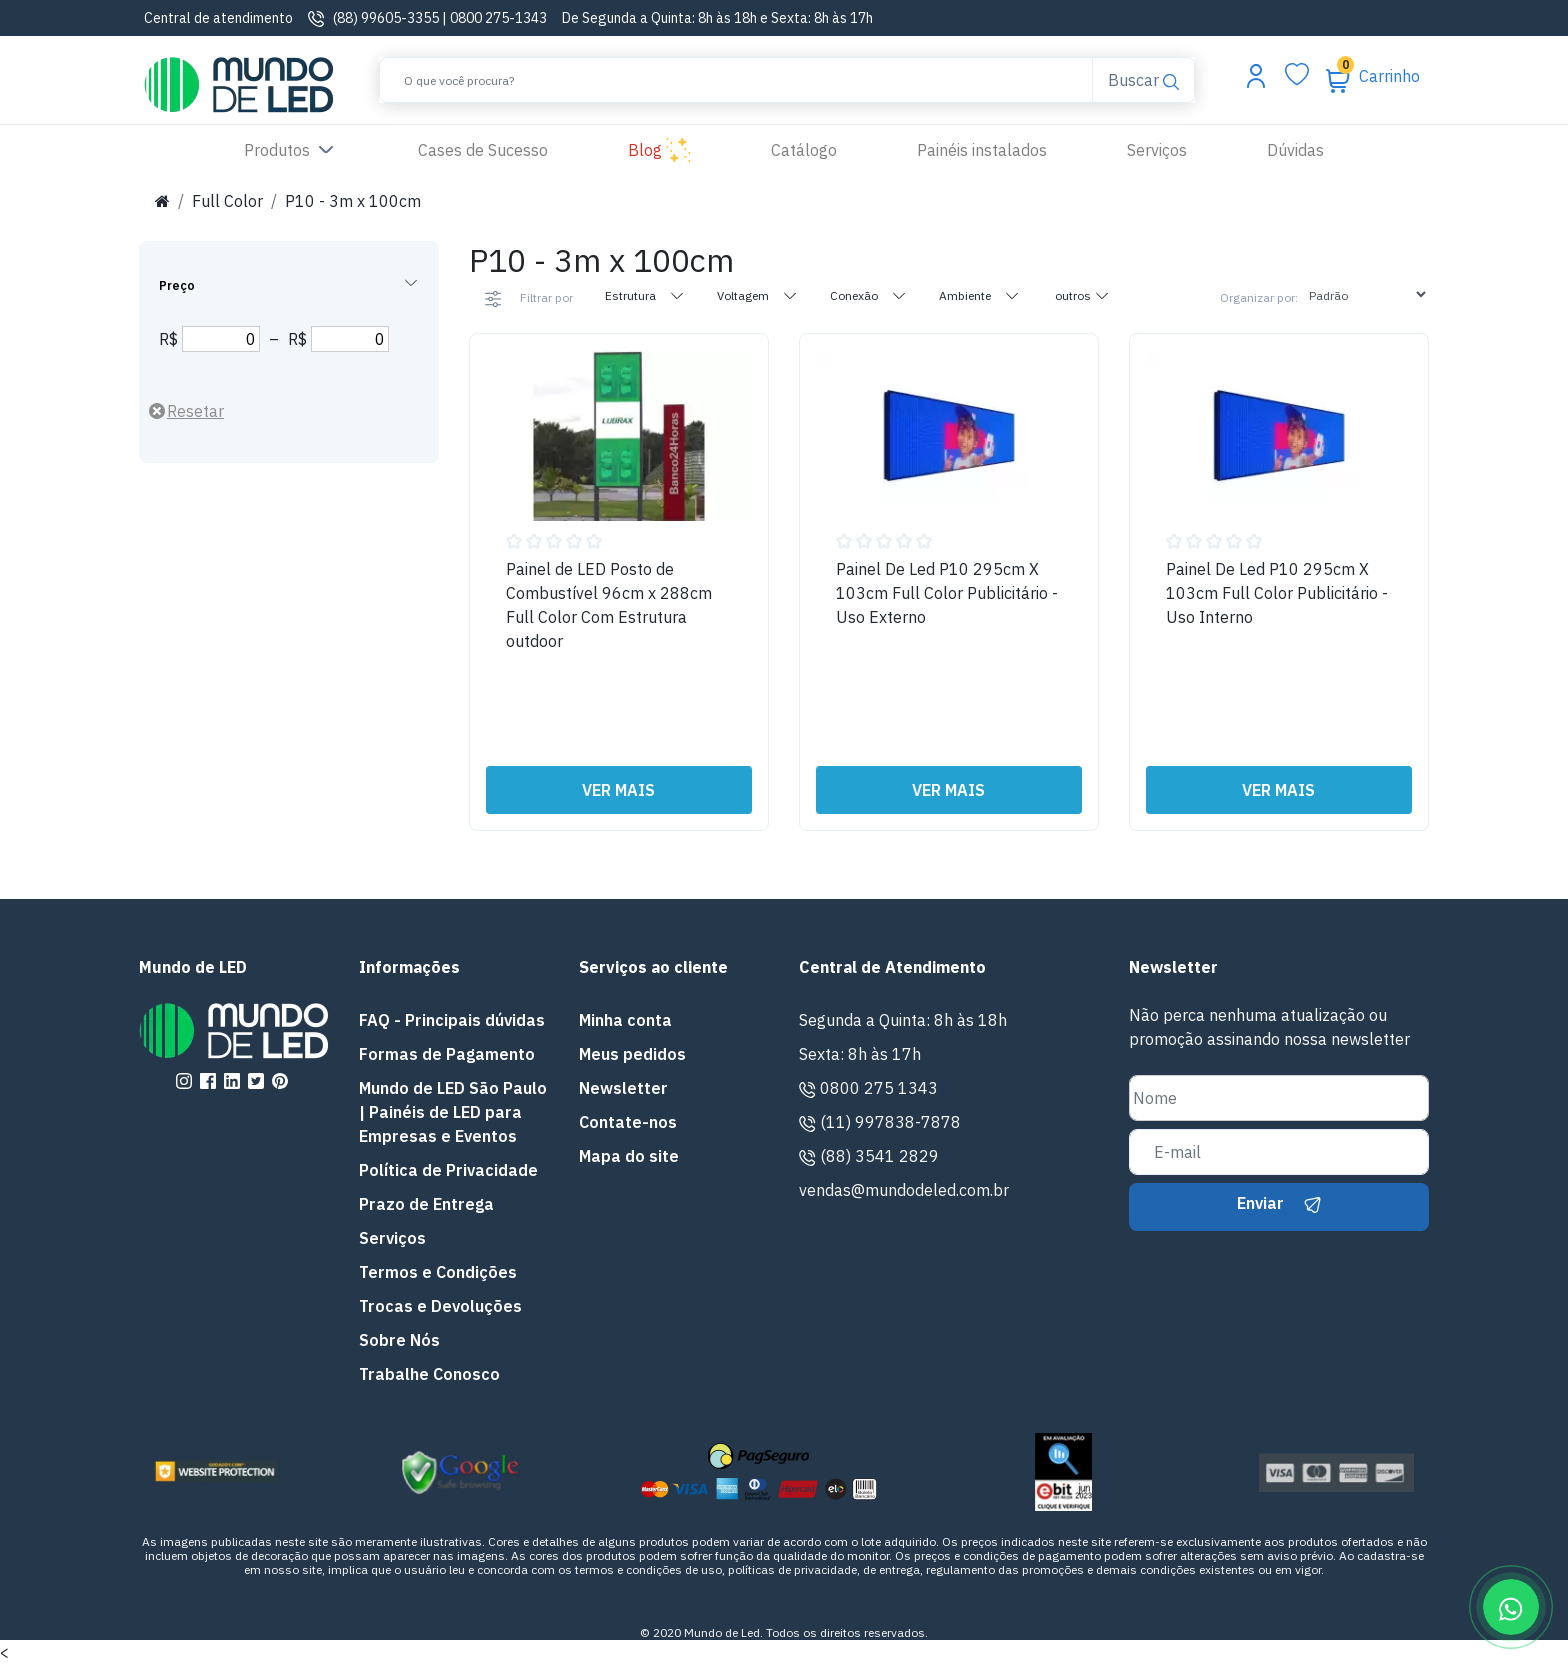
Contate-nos (628, 1122)
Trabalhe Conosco (429, 1374)
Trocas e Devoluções (440, 1306)
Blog (659, 151)
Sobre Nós (399, 1340)
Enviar (1279, 1203)
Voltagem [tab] (757, 295)
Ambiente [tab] (979, 295)
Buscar (1143, 78)
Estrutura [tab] (645, 295)
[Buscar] (736, 80)
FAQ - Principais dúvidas (452, 1020)
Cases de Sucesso (503, 148)
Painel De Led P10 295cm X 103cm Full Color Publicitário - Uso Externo (947, 593)
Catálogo (804, 150)
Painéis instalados (982, 150)
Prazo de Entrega (426, 1204)
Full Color (227, 201)
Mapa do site (629, 1156)
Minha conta (625, 1020)
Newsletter (623, 1088)
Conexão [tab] (868, 295)
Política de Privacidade (448, 1170)
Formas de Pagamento (447, 1054)
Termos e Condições (438, 1272)
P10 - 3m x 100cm (353, 201)
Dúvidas (1295, 150)
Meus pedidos (632, 1054)
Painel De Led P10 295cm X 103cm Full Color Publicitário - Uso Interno (1277, 593)
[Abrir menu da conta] (1256, 75)
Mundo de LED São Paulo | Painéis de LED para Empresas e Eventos (453, 1112)
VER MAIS (618, 790)
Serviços (1157, 150)
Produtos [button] (291, 151)
